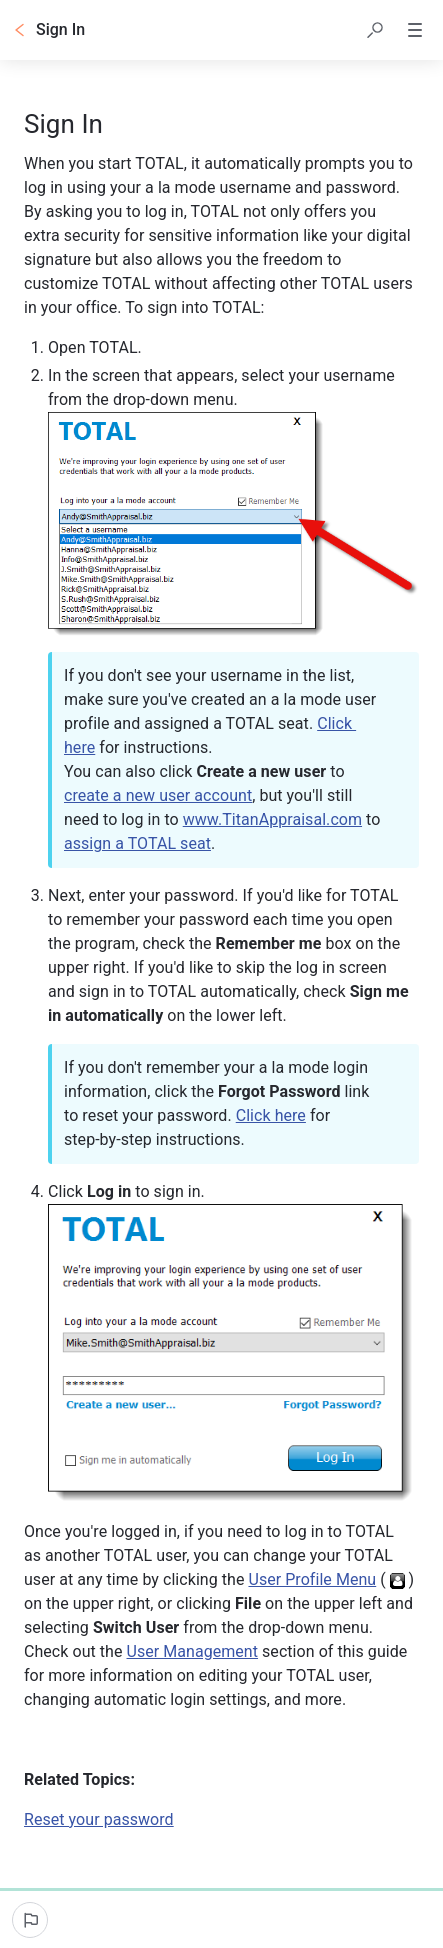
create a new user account (158, 795)
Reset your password (99, 1819)
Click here (271, 1115)
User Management (193, 1651)
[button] (375, 30)
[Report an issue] (30, 1920)
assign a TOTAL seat (137, 843)
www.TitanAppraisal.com (272, 819)
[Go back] (20, 30)
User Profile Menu (312, 1579)
